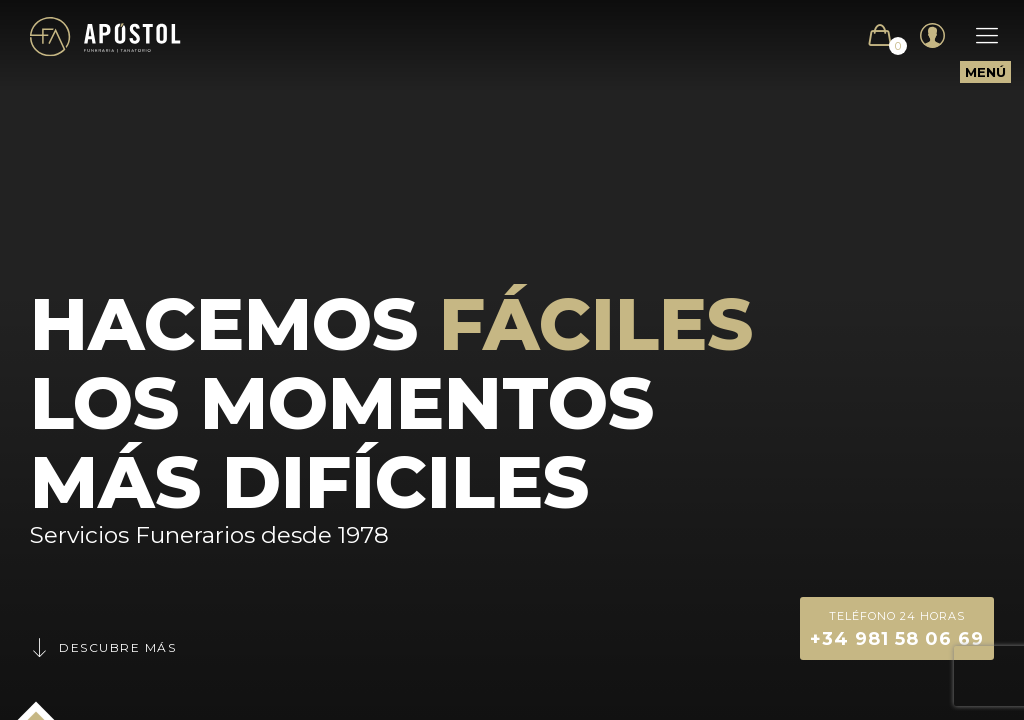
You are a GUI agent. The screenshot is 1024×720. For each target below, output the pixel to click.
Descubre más (103, 647)
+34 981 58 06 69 (897, 627)
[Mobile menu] (977, 36)
